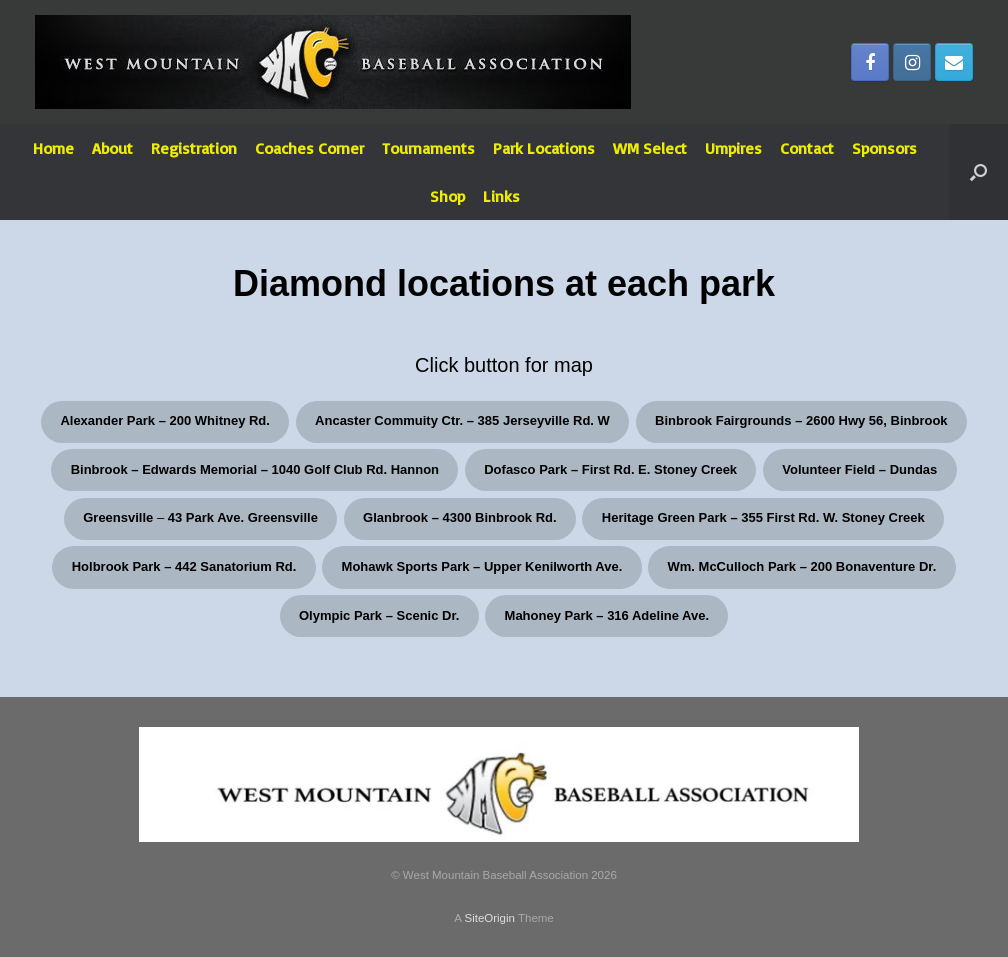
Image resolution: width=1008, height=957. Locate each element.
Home (53, 148)
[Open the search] (978, 172)
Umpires (733, 148)
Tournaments (428, 148)
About (112, 148)
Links (501, 196)
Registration (194, 148)
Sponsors (884, 148)
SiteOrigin (489, 918)
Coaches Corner (309, 148)
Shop (447, 196)
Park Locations (544, 148)
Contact (807, 148)
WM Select (650, 148)
